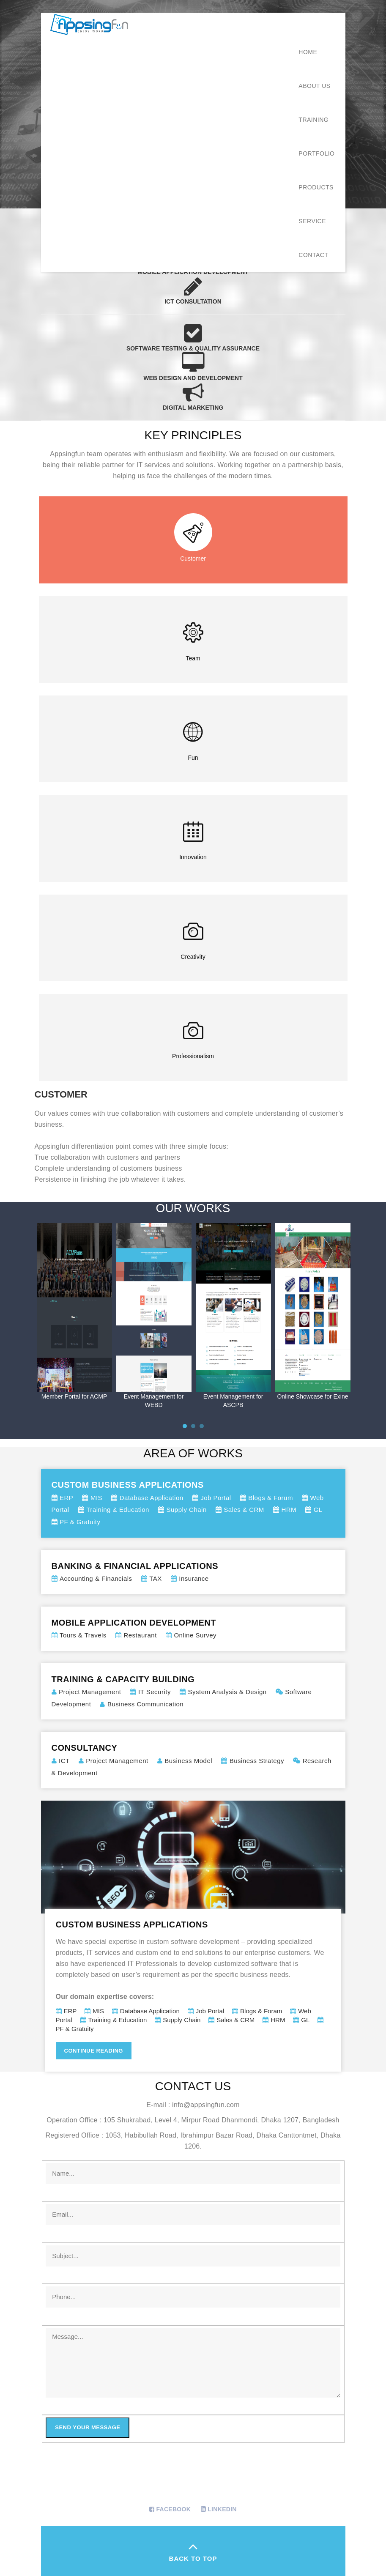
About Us (314, 85)
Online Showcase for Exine (312, 1396)
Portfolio (316, 153)
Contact (313, 255)
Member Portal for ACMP (74, 1396)
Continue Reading (93, 2051)
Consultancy (193, 1760)
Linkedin (222, 2509)
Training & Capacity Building (193, 1692)
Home (307, 52)
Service (312, 221)
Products (316, 187)
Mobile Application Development (193, 1629)
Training (313, 119)
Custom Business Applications (193, 1503)
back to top (193, 2550)
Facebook (173, 2509)
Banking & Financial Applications (193, 1572)
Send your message (87, 2427)
